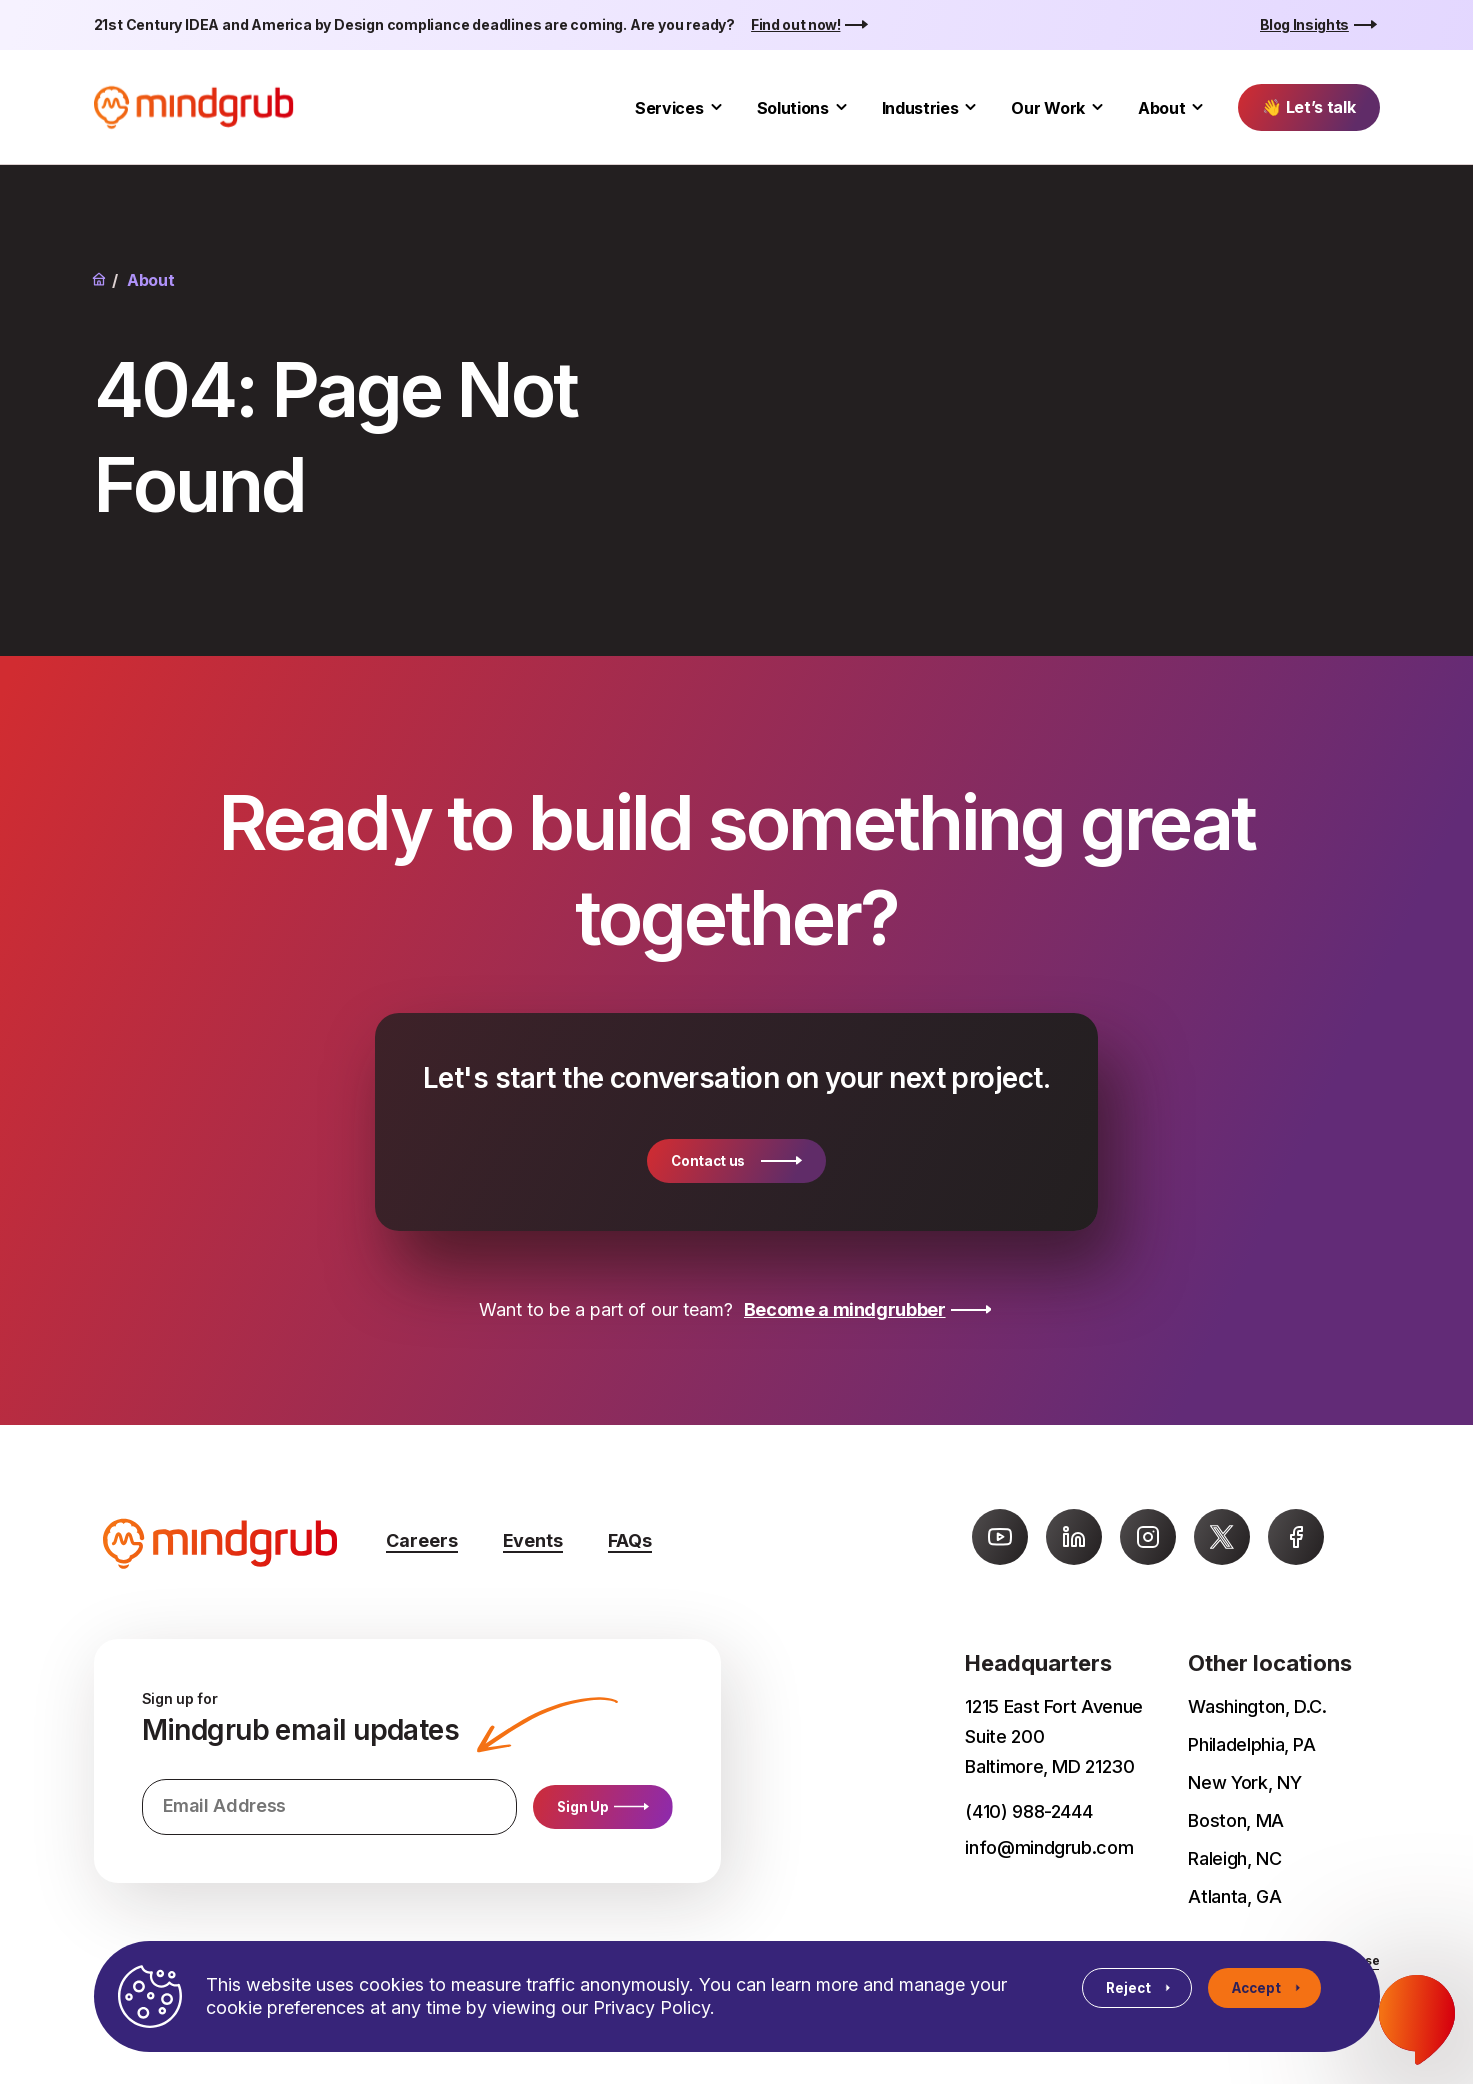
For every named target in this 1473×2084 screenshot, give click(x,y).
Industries (920, 108)
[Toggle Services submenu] (716, 107)
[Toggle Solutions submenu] (841, 107)
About (1161, 108)
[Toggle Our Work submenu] (1097, 107)
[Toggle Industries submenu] (970, 107)
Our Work (1047, 108)
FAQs (630, 1540)
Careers (422, 1540)
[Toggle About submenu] (1197, 107)
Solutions (793, 108)
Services (669, 108)
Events (533, 1540)
